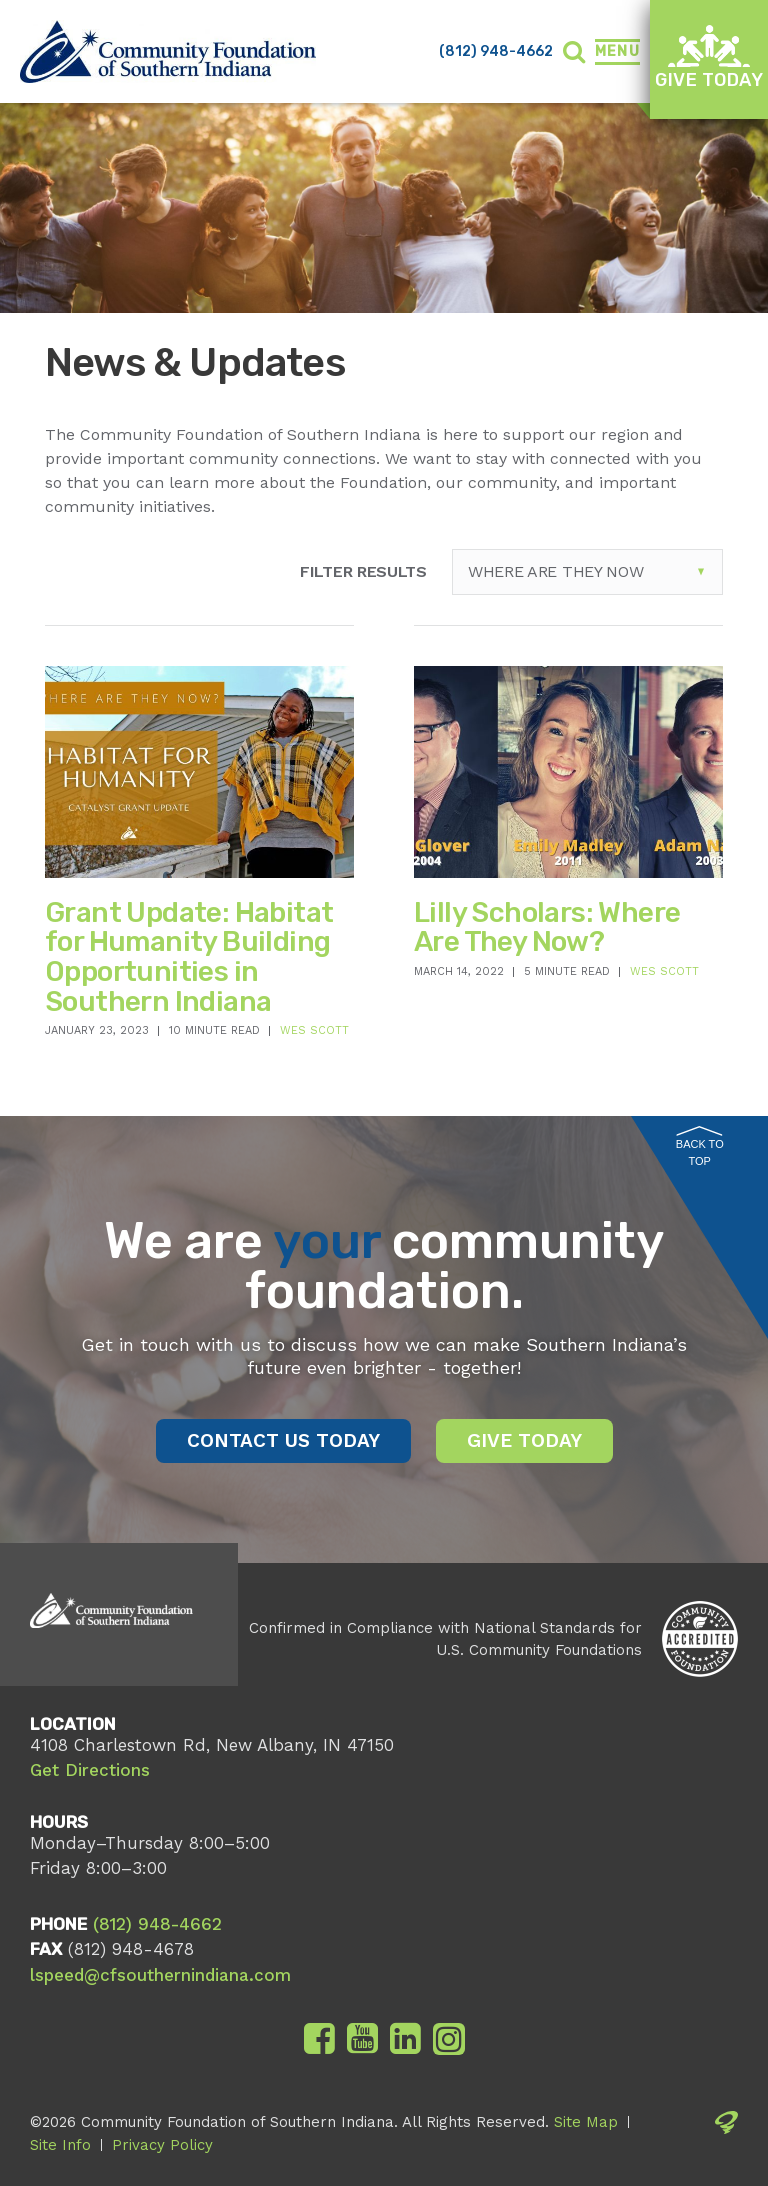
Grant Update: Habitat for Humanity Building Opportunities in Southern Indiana (189, 957)
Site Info (60, 2145)
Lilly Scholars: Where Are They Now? (547, 927)
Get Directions (90, 1770)
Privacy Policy (162, 2145)
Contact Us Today (283, 1440)
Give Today (709, 57)
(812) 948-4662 (496, 51)
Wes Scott (314, 1030)
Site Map (586, 2122)
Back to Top (700, 1146)
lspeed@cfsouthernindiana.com (160, 1975)
